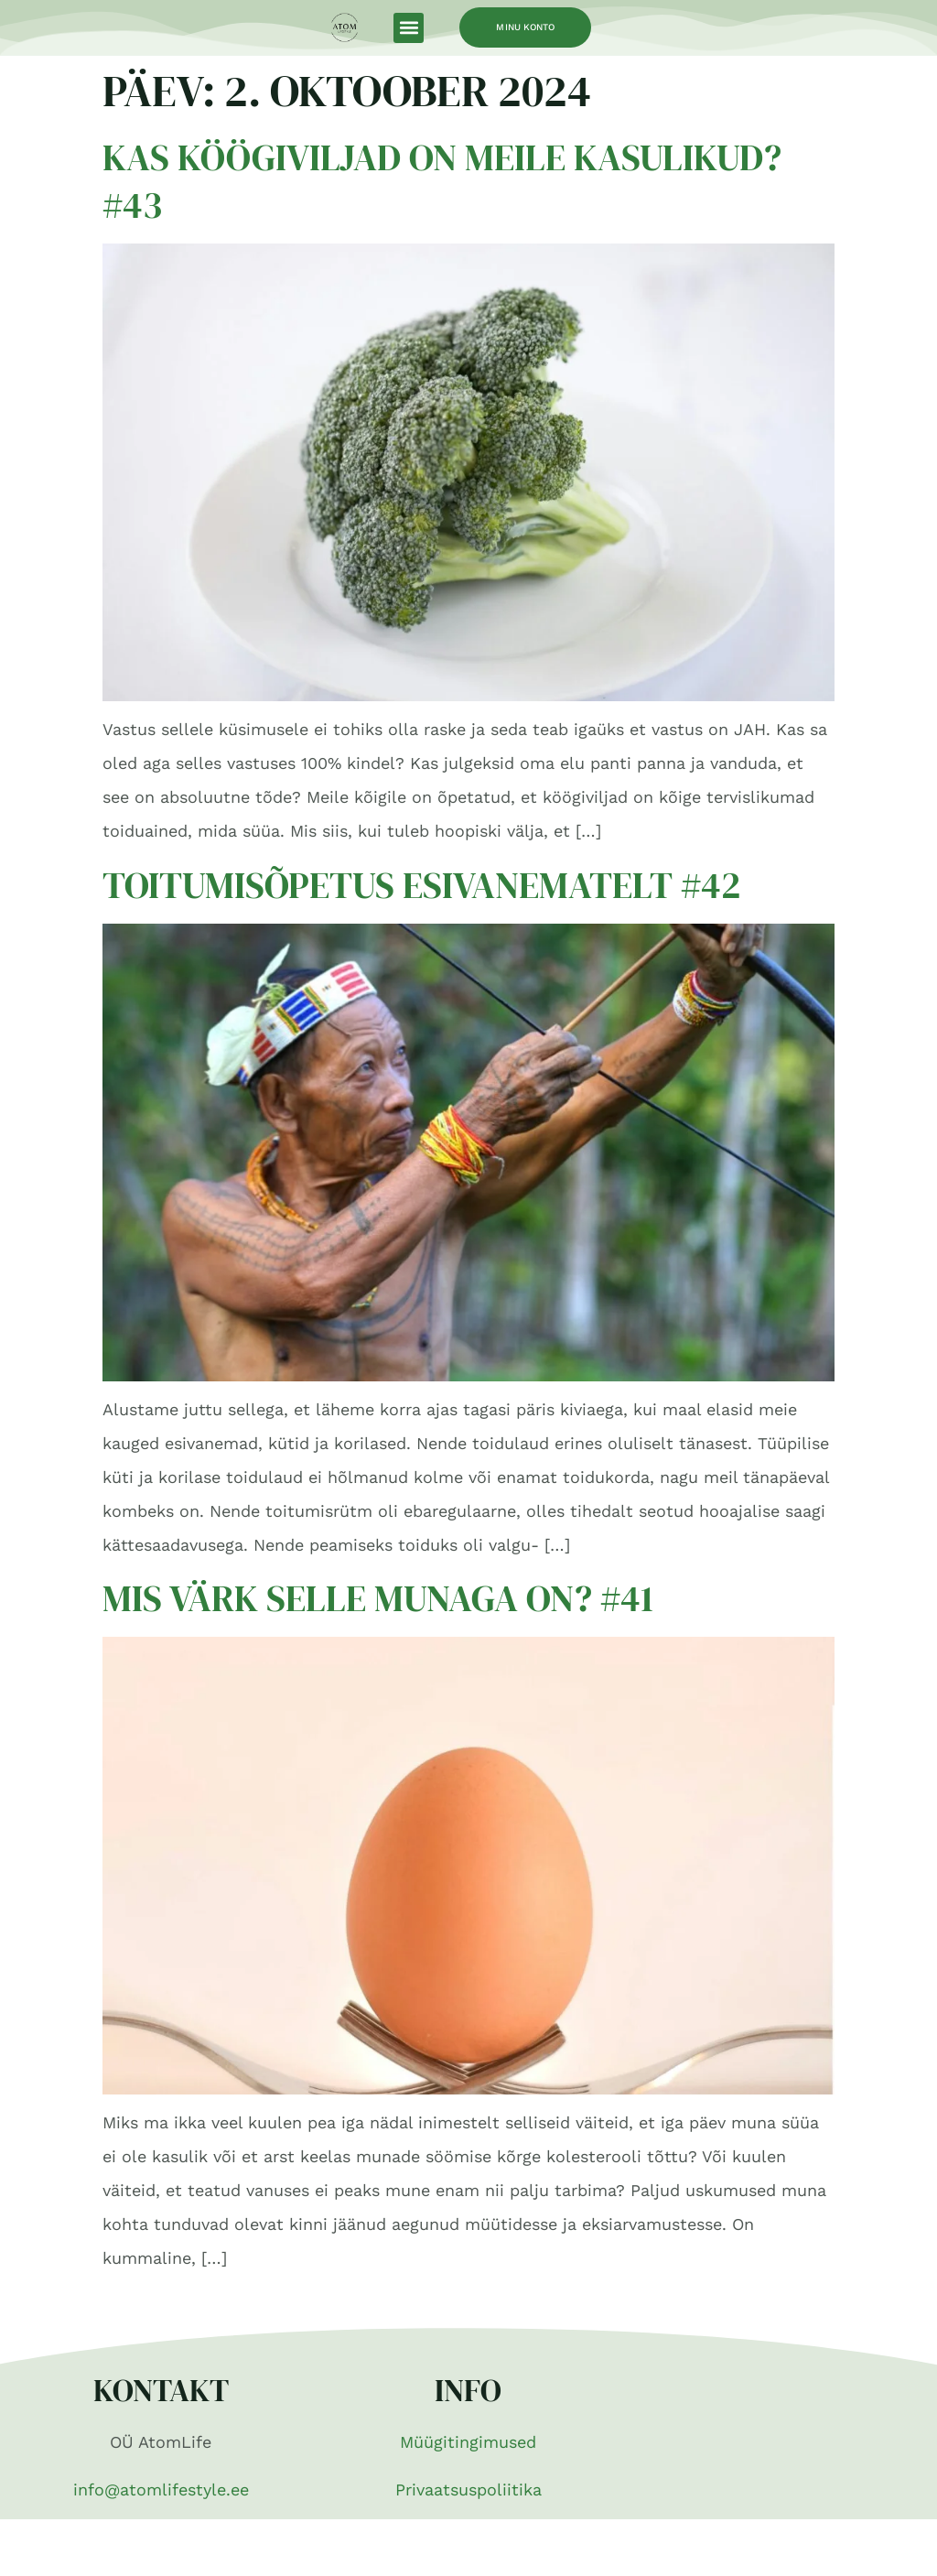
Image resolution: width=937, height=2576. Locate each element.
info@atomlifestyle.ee (161, 2489)
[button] (408, 28)
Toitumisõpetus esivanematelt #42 (421, 885)
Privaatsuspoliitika (468, 2489)
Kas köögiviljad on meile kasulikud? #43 (441, 181)
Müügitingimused (468, 2442)
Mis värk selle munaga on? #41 (377, 1598)
